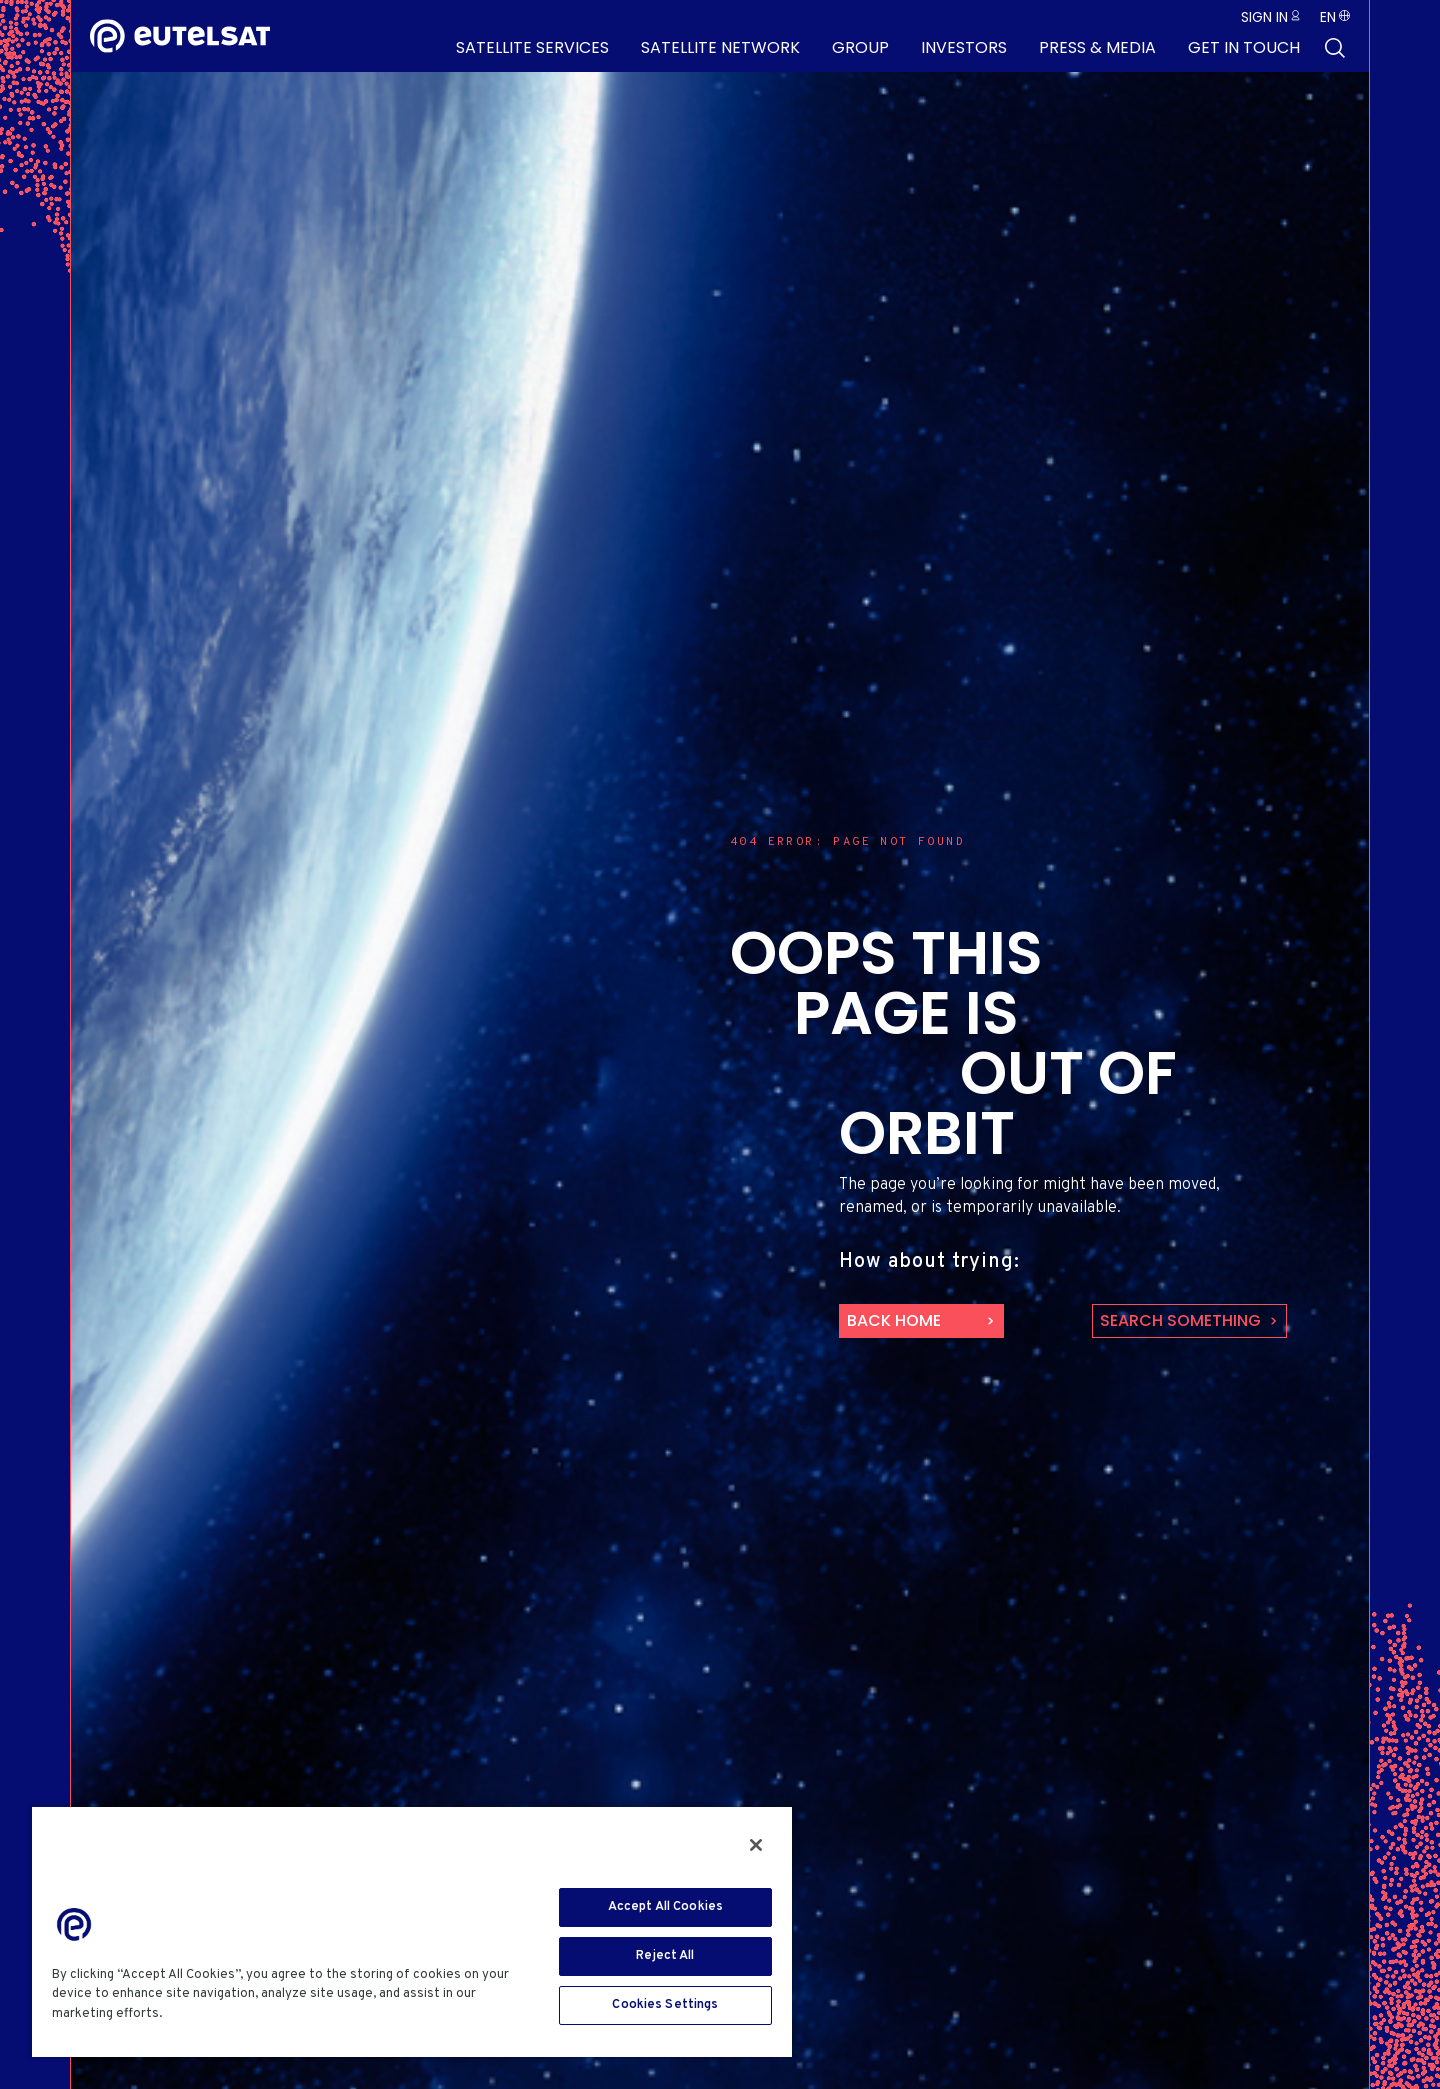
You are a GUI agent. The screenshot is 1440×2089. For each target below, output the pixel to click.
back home (894, 1320)
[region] (412, 1931)
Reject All (665, 1956)
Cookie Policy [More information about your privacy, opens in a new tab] (212, 2014)
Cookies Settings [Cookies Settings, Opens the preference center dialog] (665, 2005)
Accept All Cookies (665, 1907)
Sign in (1264, 17)
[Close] (756, 1845)
